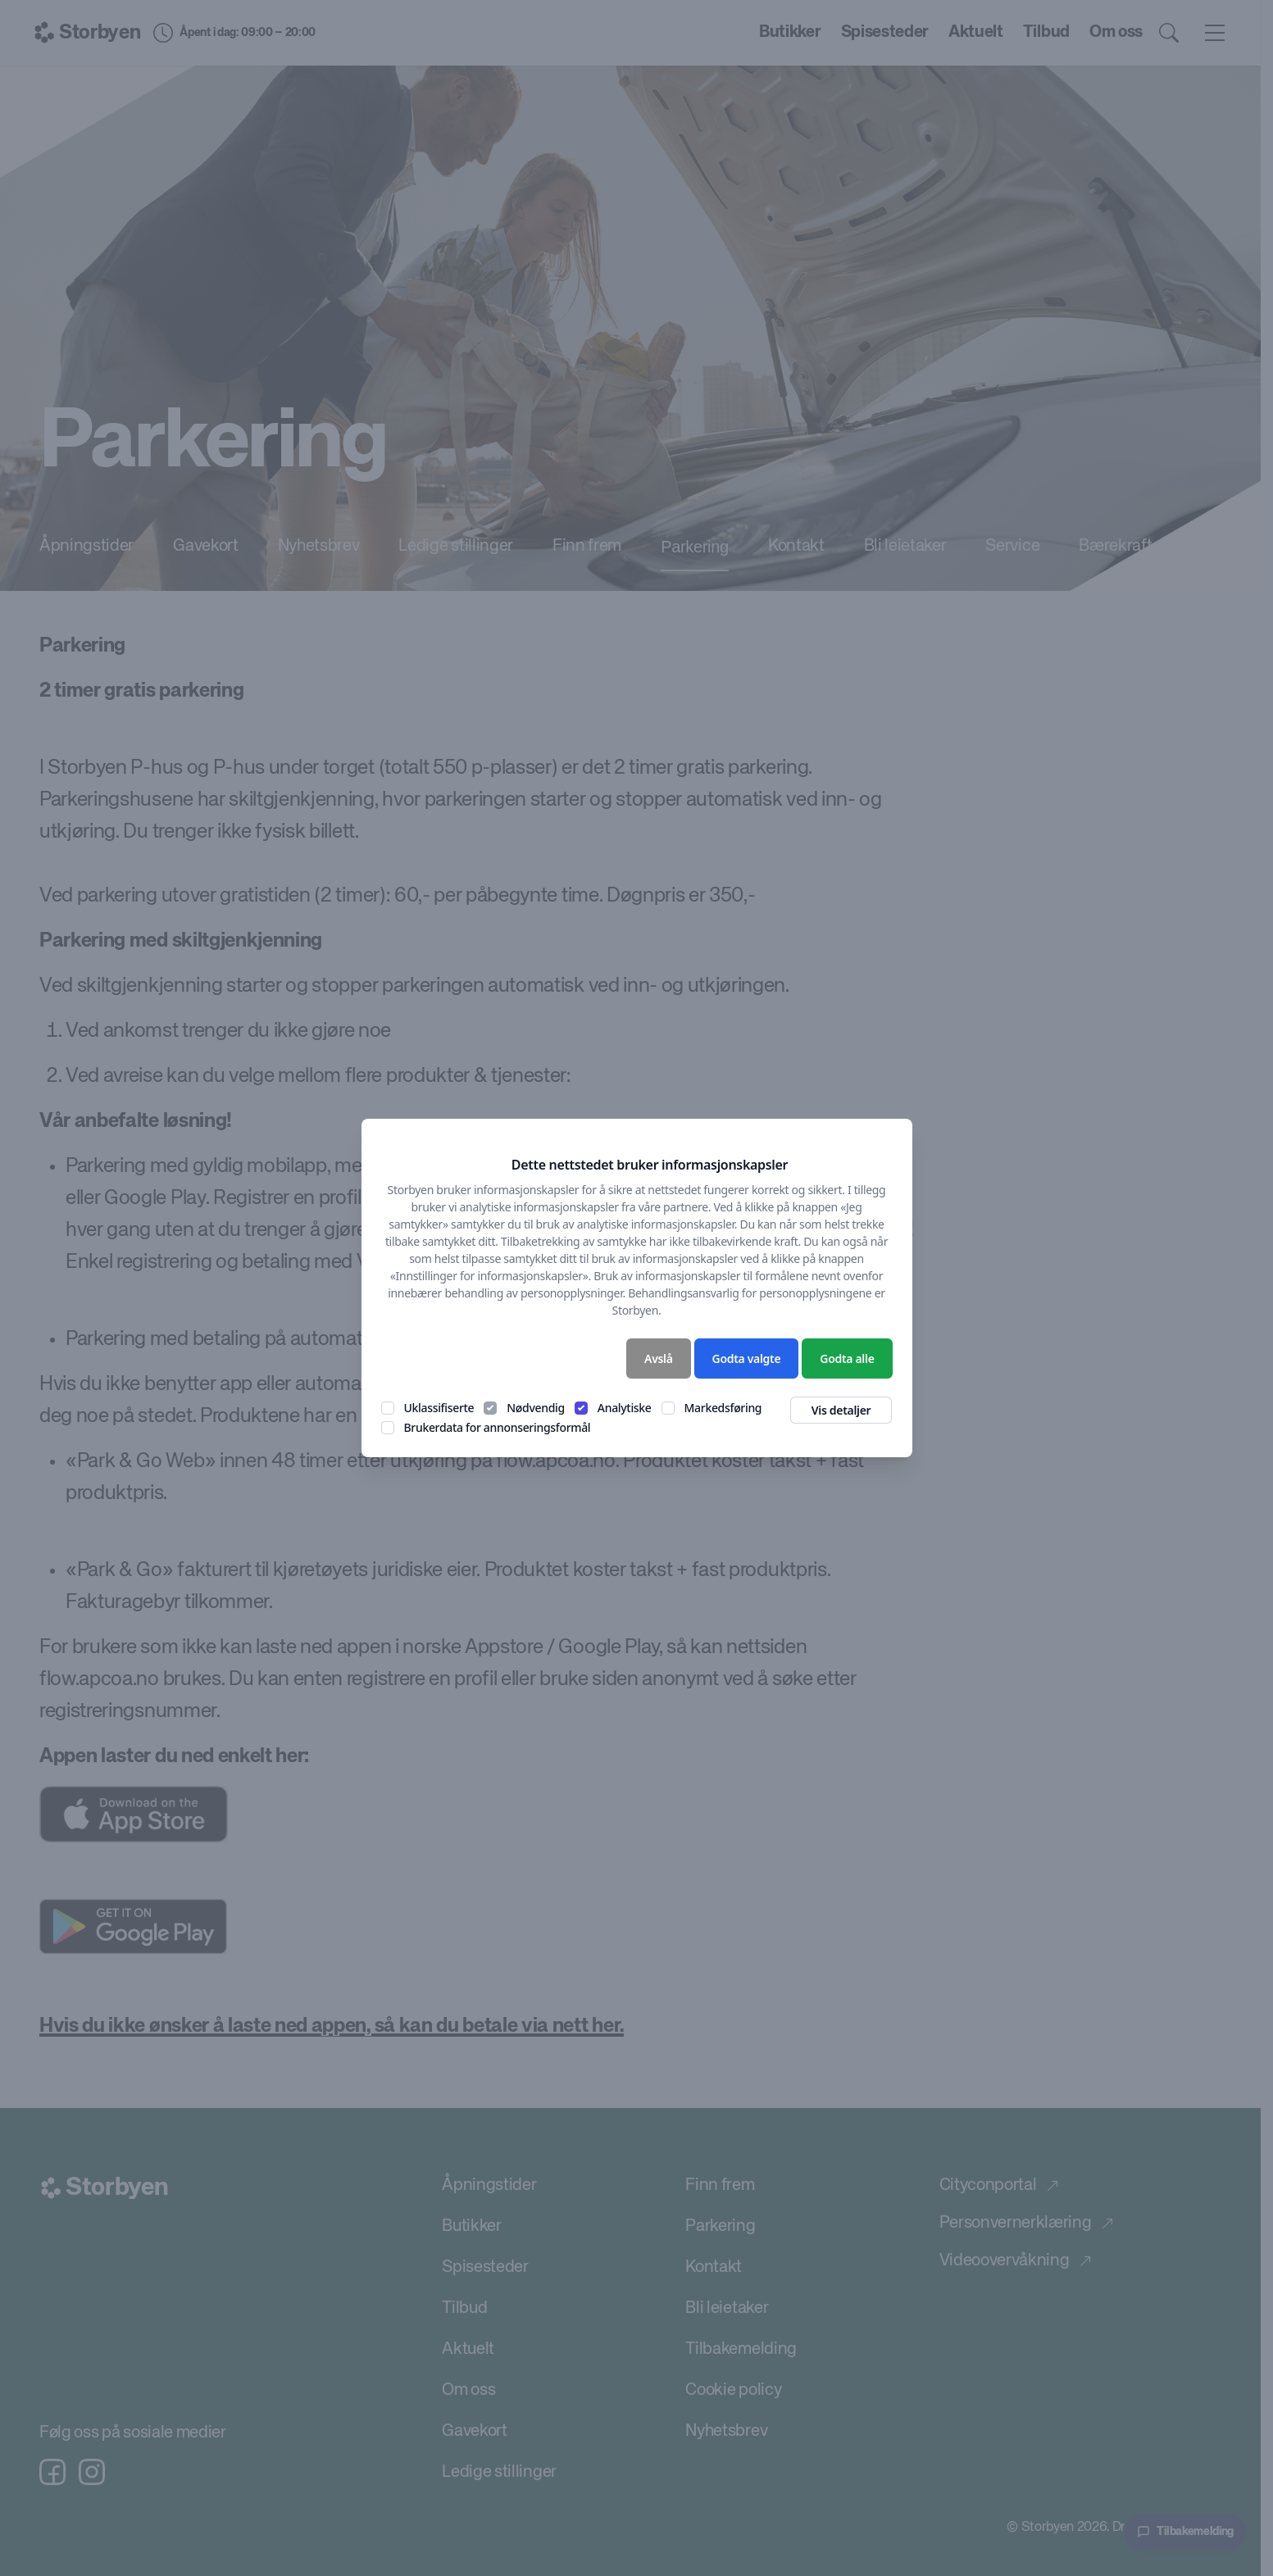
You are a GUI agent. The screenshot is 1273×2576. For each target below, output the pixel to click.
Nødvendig (536, 1407)
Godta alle (847, 1358)
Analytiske (625, 1407)
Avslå (658, 1358)
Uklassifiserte (439, 1407)
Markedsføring (723, 1407)
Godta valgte (746, 1358)
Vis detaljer (841, 1410)
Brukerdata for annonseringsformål (497, 1427)
